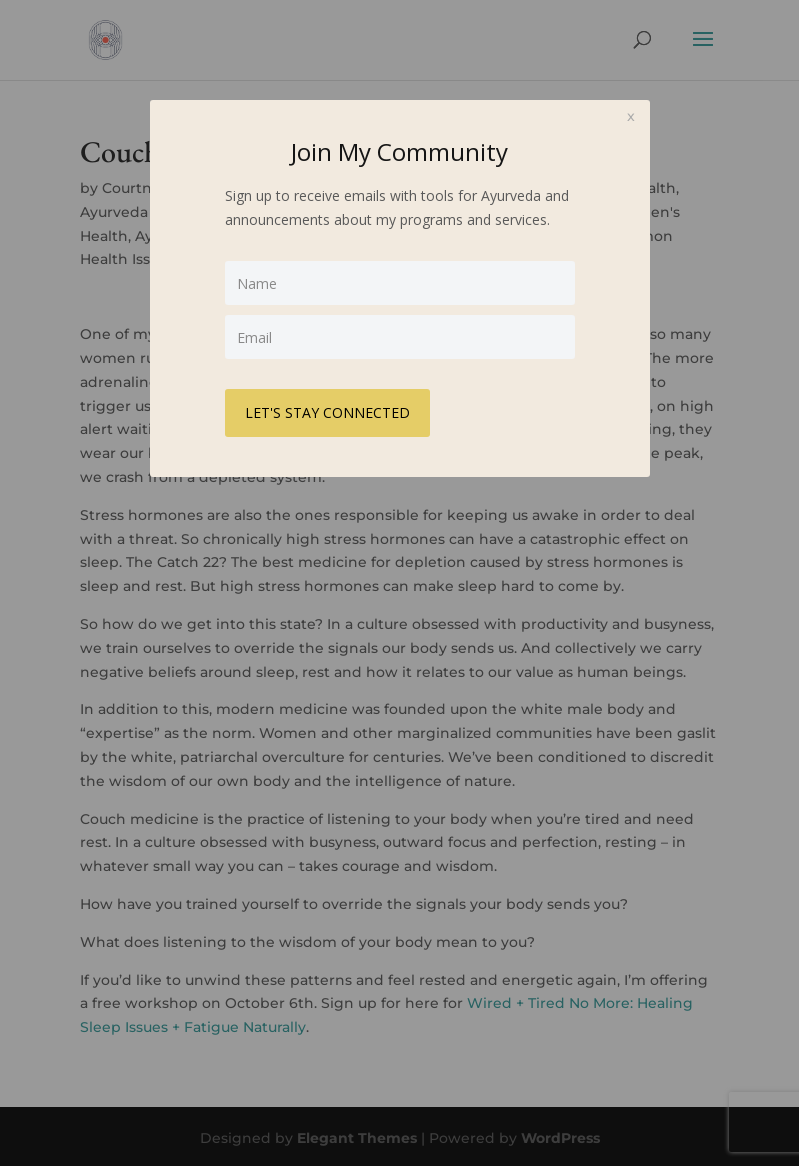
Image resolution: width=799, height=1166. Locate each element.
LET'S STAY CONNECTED (327, 412)
